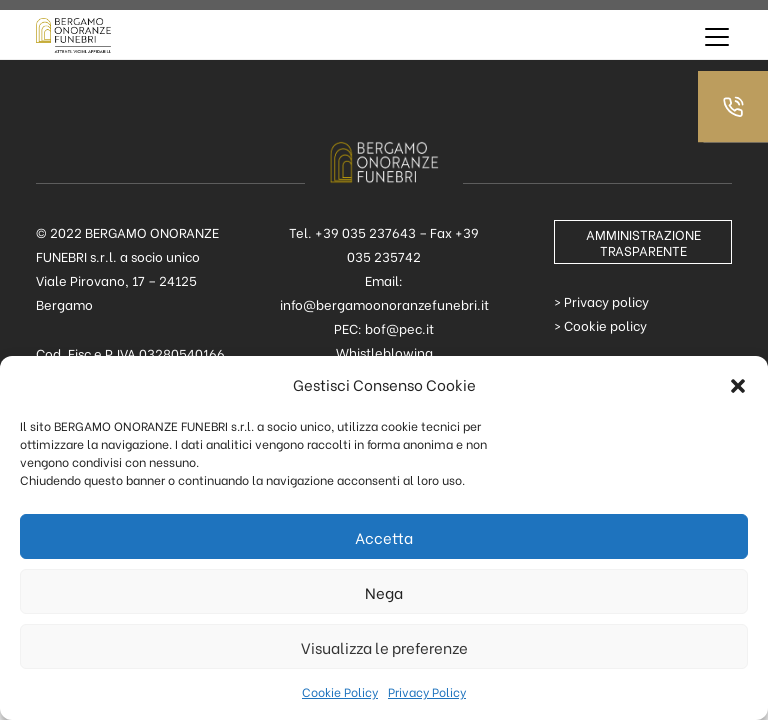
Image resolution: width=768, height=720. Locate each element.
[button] (738, 384)
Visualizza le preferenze (384, 647)
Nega (384, 592)
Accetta (384, 537)
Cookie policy (605, 324)
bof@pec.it (399, 327)
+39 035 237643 (365, 231)
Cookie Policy (340, 691)
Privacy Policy (427, 691)
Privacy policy (606, 300)
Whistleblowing (384, 351)
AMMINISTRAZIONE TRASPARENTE (643, 241)
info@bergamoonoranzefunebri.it (384, 303)
